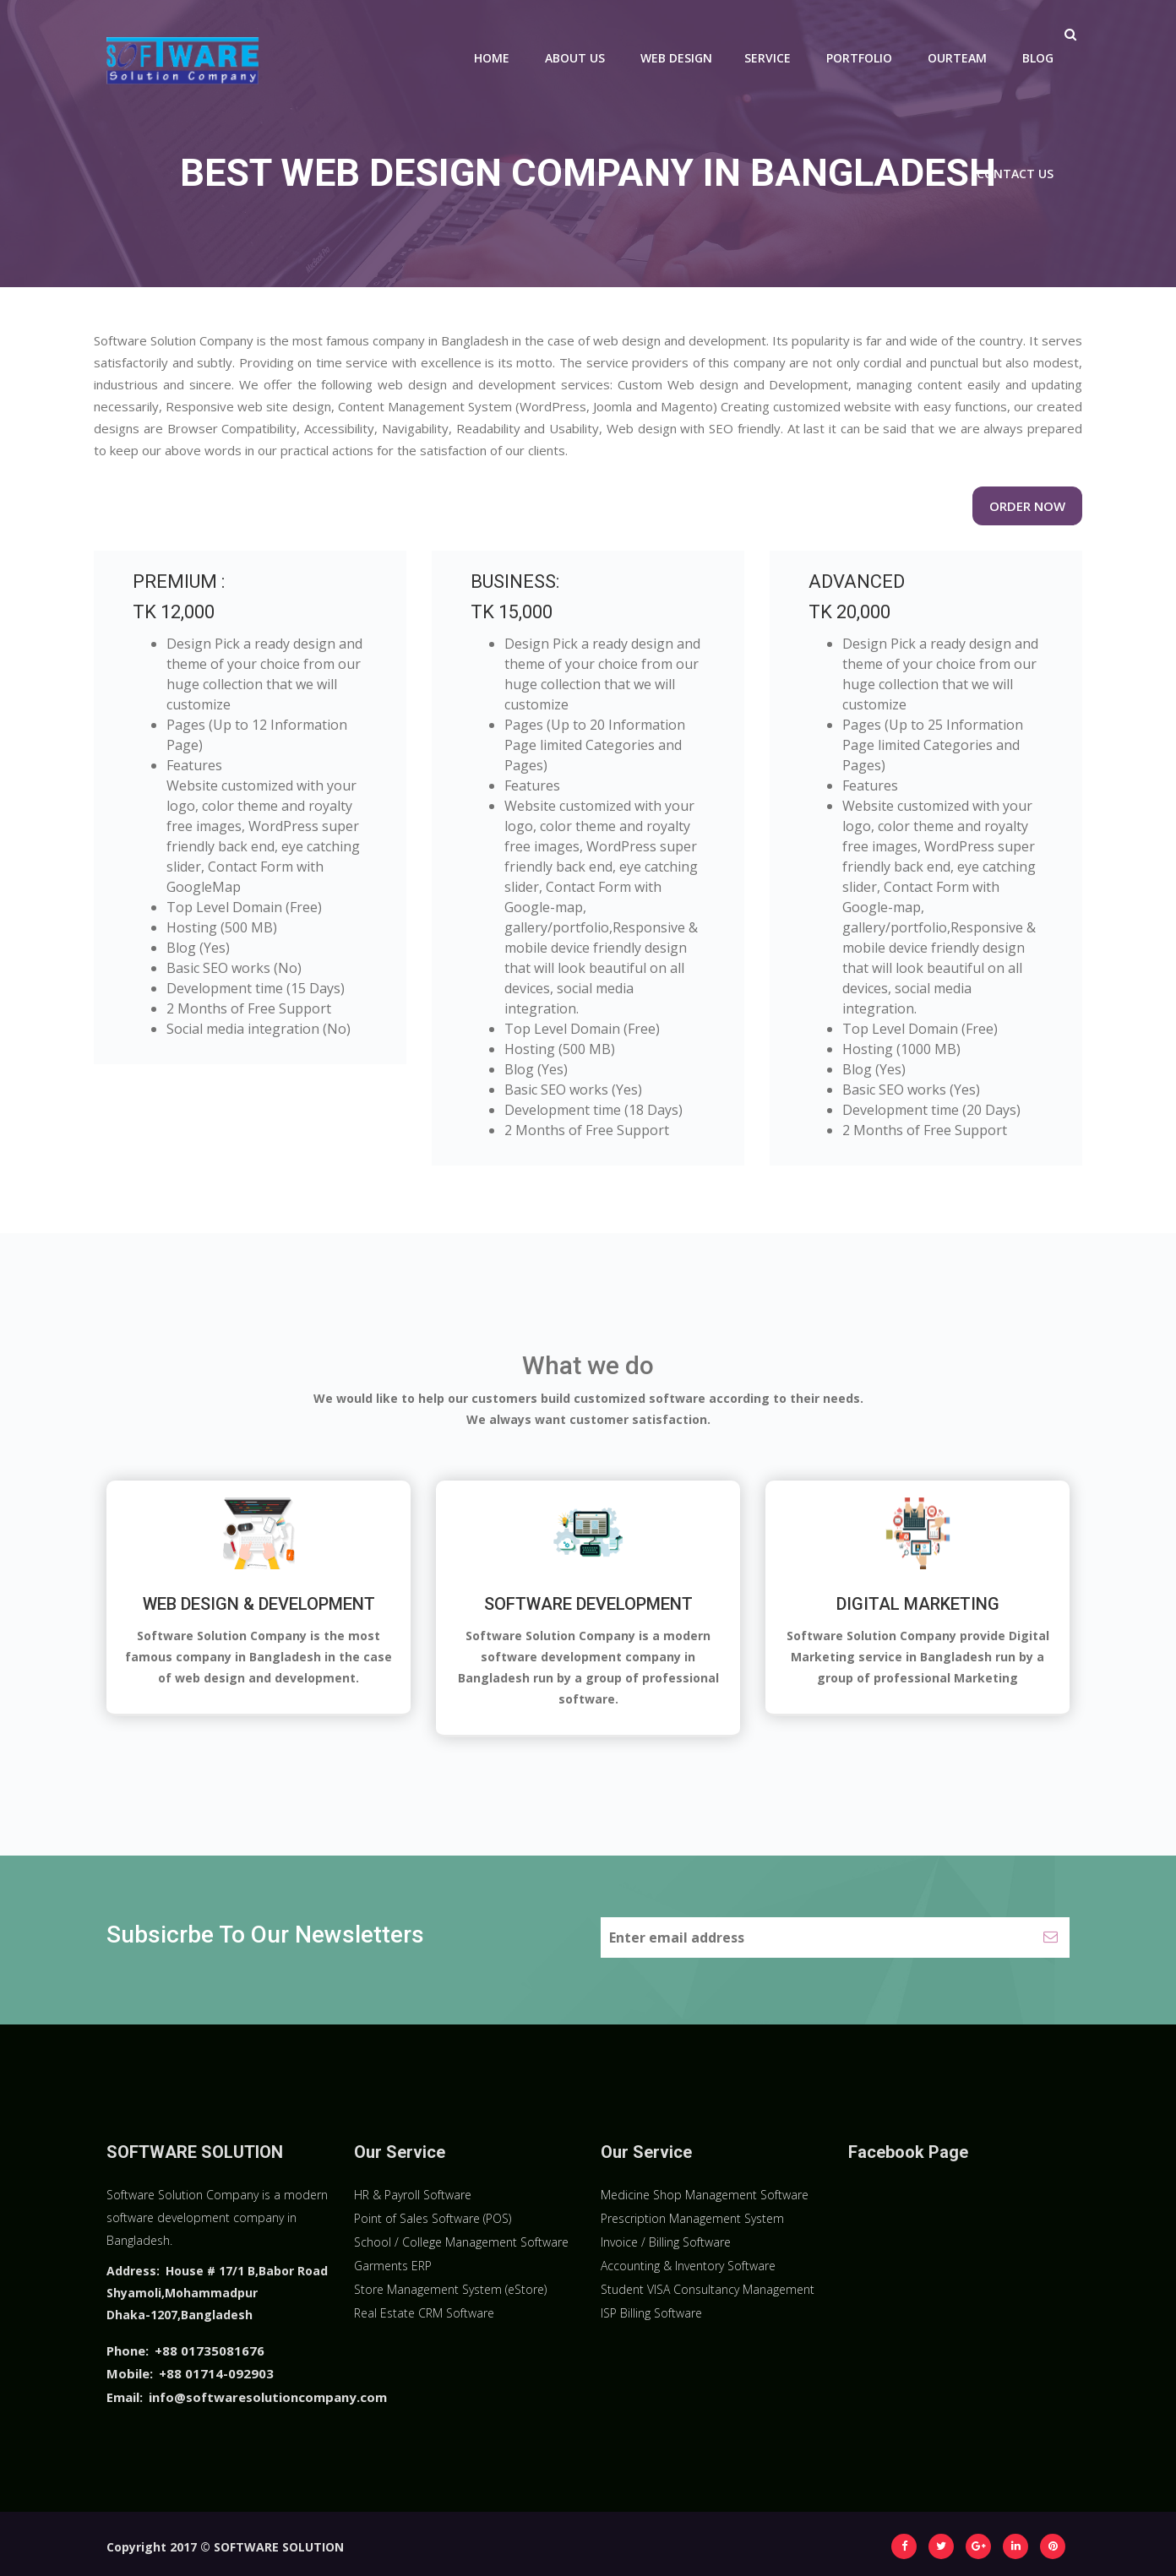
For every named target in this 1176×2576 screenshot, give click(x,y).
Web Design (676, 58)
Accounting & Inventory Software (688, 2266)
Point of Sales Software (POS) (432, 2218)
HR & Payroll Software (412, 2195)
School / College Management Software (461, 2242)
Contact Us (1015, 174)
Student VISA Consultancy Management (707, 2289)
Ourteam (957, 58)
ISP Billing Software (651, 2313)
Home (491, 58)
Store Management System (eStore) (450, 2289)
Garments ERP (393, 2266)
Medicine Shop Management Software (704, 2195)
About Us (575, 58)
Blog (1038, 58)
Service (767, 58)
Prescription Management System (692, 2218)
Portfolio (859, 58)
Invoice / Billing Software (666, 2242)
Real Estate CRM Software (424, 2313)
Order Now (1027, 505)
